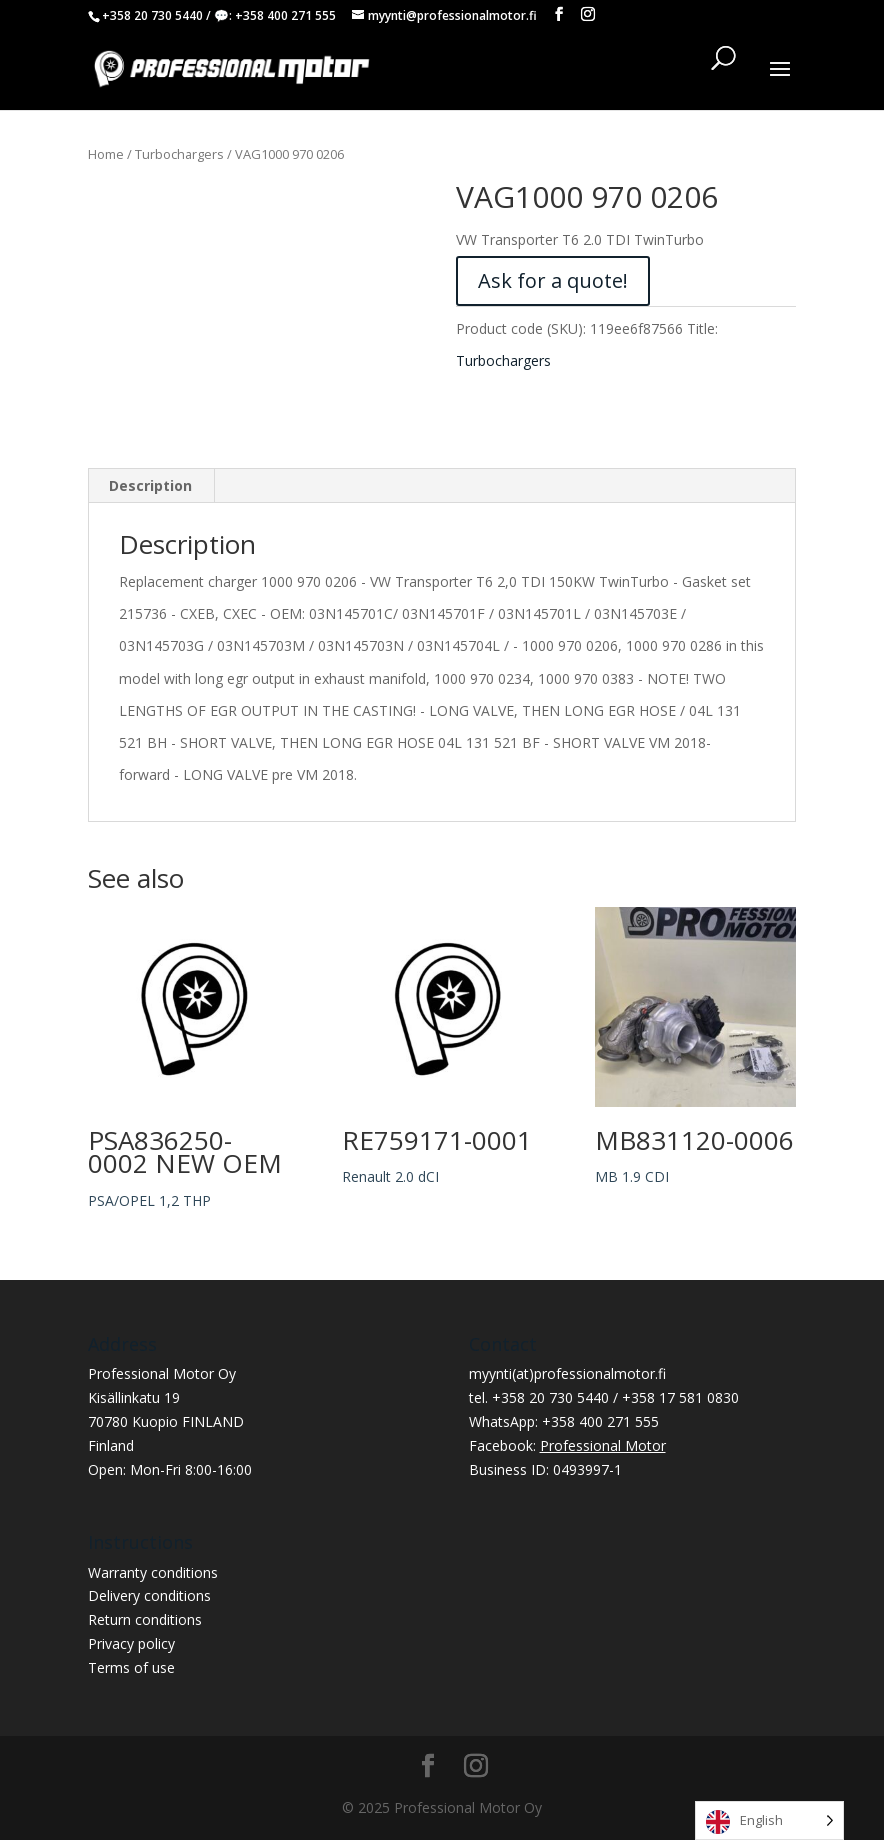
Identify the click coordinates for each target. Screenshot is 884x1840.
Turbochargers (179, 154)
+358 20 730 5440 (152, 15)
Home (106, 154)
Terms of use (131, 1667)
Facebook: (567, 1445)
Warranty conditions (153, 1572)
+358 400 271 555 (285, 15)
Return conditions (145, 1619)
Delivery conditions (149, 1595)
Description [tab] (150, 485)
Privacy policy (131, 1643)
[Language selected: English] (769, 1820)
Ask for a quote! (553, 280)
